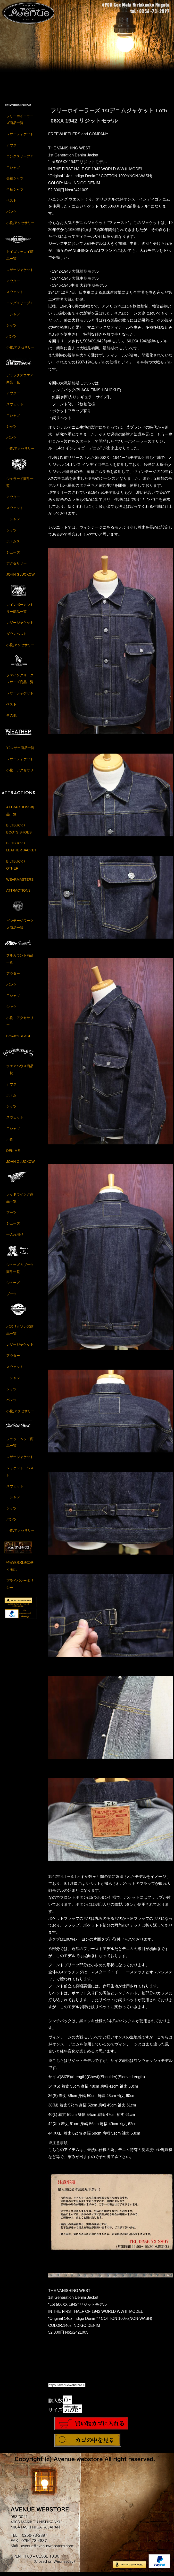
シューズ (13, 554)
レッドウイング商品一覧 (19, 1200)
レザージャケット (19, 136)
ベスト (11, 203)
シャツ (11, 328)
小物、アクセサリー (19, 776)
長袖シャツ (14, 181)
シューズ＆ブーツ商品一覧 (19, 1270)
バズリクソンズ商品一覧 (19, 1332)
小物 (9, 1142)
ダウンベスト (16, 636)
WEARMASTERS (20, 882)
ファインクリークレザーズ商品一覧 (19, 680)
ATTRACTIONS (18, 893)
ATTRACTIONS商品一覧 (20, 813)
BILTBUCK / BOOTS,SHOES (19, 831)
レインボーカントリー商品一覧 (19, 610)
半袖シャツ (14, 192)
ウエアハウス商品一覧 (19, 1071)
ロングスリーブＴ (19, 159)
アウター (13, 147)
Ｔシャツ (13, 170)
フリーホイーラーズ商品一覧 (19, 121)
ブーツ (11, 1215)
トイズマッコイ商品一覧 (19, 257)
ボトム (11, 1097)
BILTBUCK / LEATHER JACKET (21, 849)
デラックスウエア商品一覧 (19, 381)
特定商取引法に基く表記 (19, 1568)
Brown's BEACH (19, 1038)
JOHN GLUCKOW (20, 577)
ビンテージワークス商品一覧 (19, 926)
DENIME (13, 1153)
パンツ (11, 214)
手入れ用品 (14, 1237)
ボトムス (13, 544)
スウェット (14, 294)
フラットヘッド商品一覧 (19, 1444)
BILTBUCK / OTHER (15, 867)
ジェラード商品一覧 (19, 484)
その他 (11, 718)
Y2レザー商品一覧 (20, 750)
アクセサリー (16, 566)
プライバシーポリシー (19, 1586)
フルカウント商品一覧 (19, 961)
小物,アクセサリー (20, 225)
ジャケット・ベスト (19, 1473)
